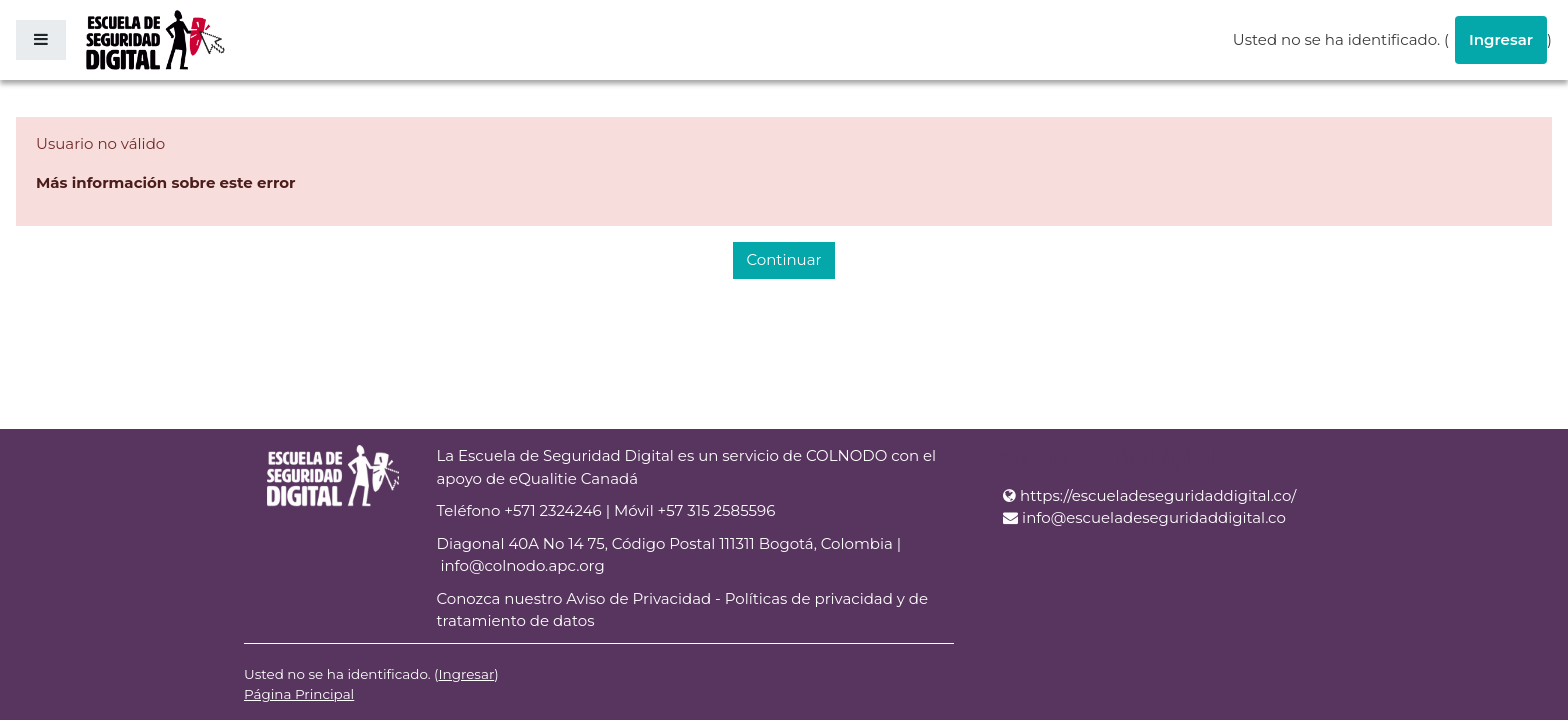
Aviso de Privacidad (638, 598)
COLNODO (846, 455)
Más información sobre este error (166, 182)
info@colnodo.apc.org (522, 565)
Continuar (783, 259)
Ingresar (1501, 39)
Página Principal (299, 694)
